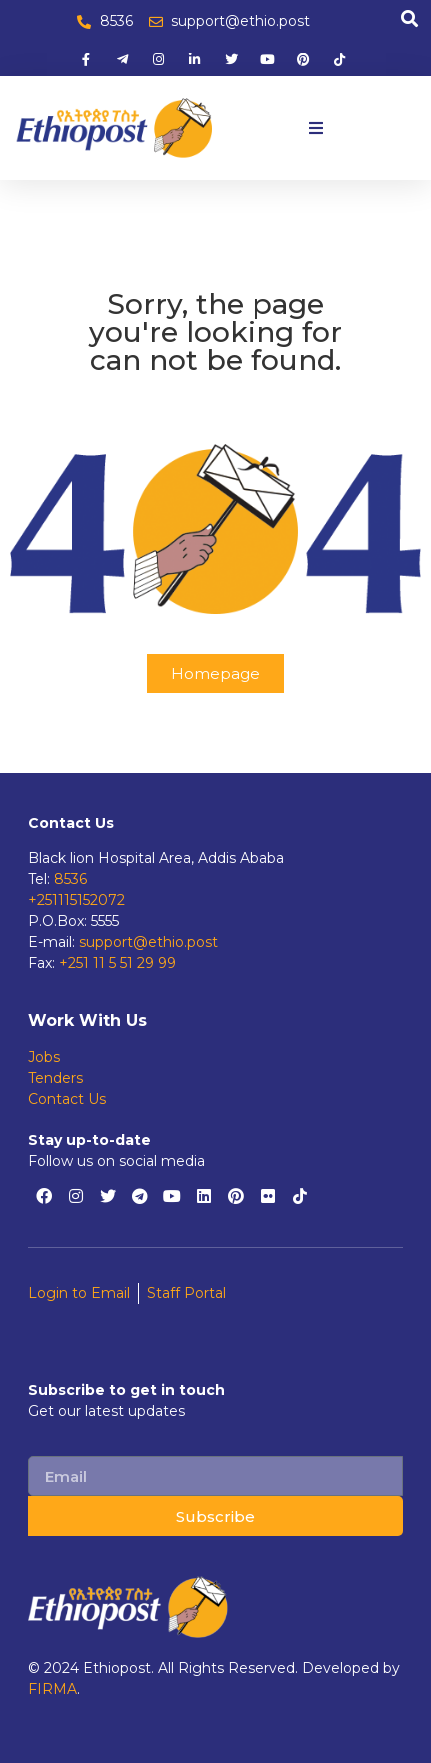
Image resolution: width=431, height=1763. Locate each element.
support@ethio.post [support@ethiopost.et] (148, 942)
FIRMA (52, 1689)
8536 (70, 879)
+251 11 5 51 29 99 (117, 963)
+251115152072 (76, 900)
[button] (316, 128)
